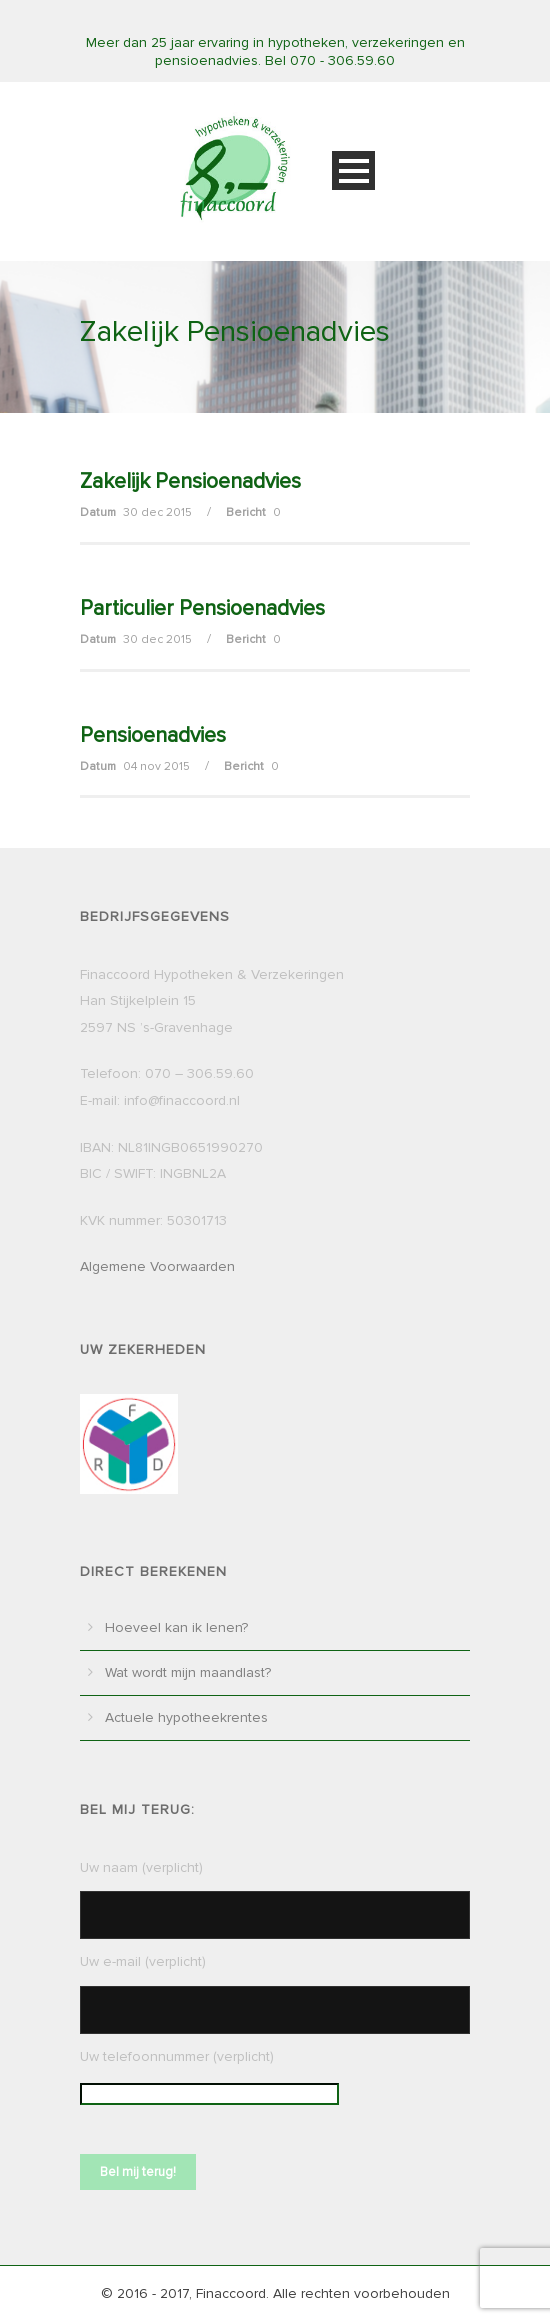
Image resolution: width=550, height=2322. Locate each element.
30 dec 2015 (157, 512)
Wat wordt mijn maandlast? (188, 1672)
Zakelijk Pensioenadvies (190, 481)
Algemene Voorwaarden (157, 1266)
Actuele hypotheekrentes (186, 1717)
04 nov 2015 (156, 766)
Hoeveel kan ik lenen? (176, 1627)
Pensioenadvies (153, 735)
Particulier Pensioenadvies (202, 608)
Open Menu (353, 170)
